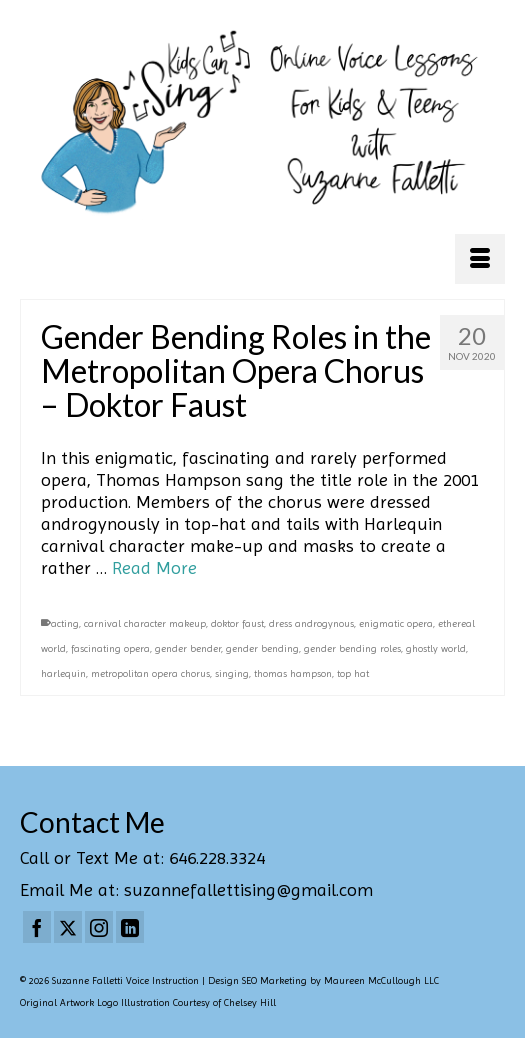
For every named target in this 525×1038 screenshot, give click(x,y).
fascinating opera (110, 648)
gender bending (262, 648)
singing (232, 673)
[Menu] (480, 259)
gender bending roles (352, 648)
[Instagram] (99, 927)
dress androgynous (311, 623)
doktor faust (237, 623)
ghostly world (436, 648)
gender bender (188, 648)
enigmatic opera (396, 623)
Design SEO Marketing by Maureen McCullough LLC (323, 980)
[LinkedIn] (130, 927)
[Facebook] (37, 927)
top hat (353, 673)
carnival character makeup (145, 623)
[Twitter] (68, 927)
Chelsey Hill (250, 1002)
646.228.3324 (217, 857)
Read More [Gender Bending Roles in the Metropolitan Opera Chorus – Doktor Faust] (154, 567)
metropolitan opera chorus (150, 673)
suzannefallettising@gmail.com (248, 889)
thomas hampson (293, 673)
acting (65, 623)
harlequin (63, 673)
